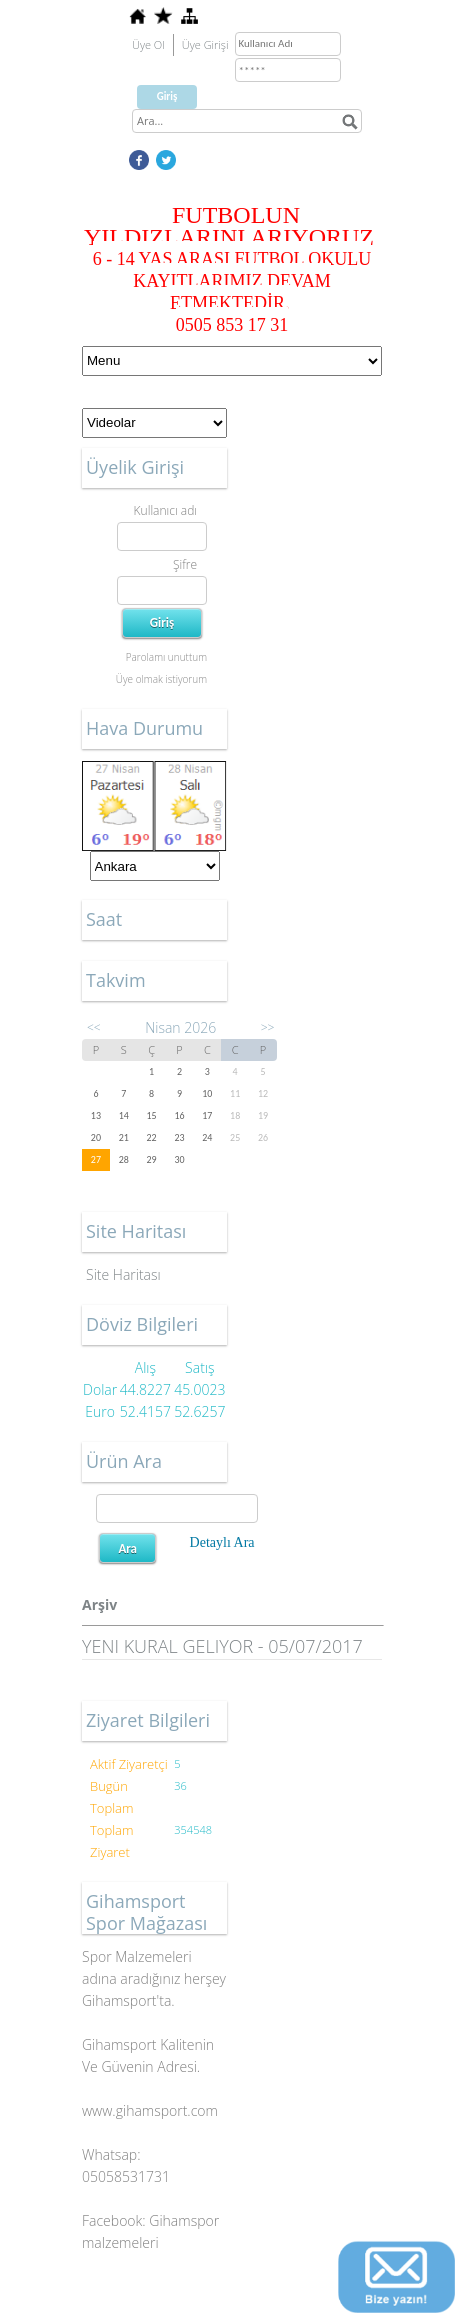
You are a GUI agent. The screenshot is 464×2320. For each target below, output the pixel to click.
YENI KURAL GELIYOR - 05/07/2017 (222, 1646)
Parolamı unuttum (166, 657)
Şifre (185, 564)
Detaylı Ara (222, 1542)
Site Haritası (123, 1274)
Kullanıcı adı (165, 510)
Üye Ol (148, 44)
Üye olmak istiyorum (161, 679)
